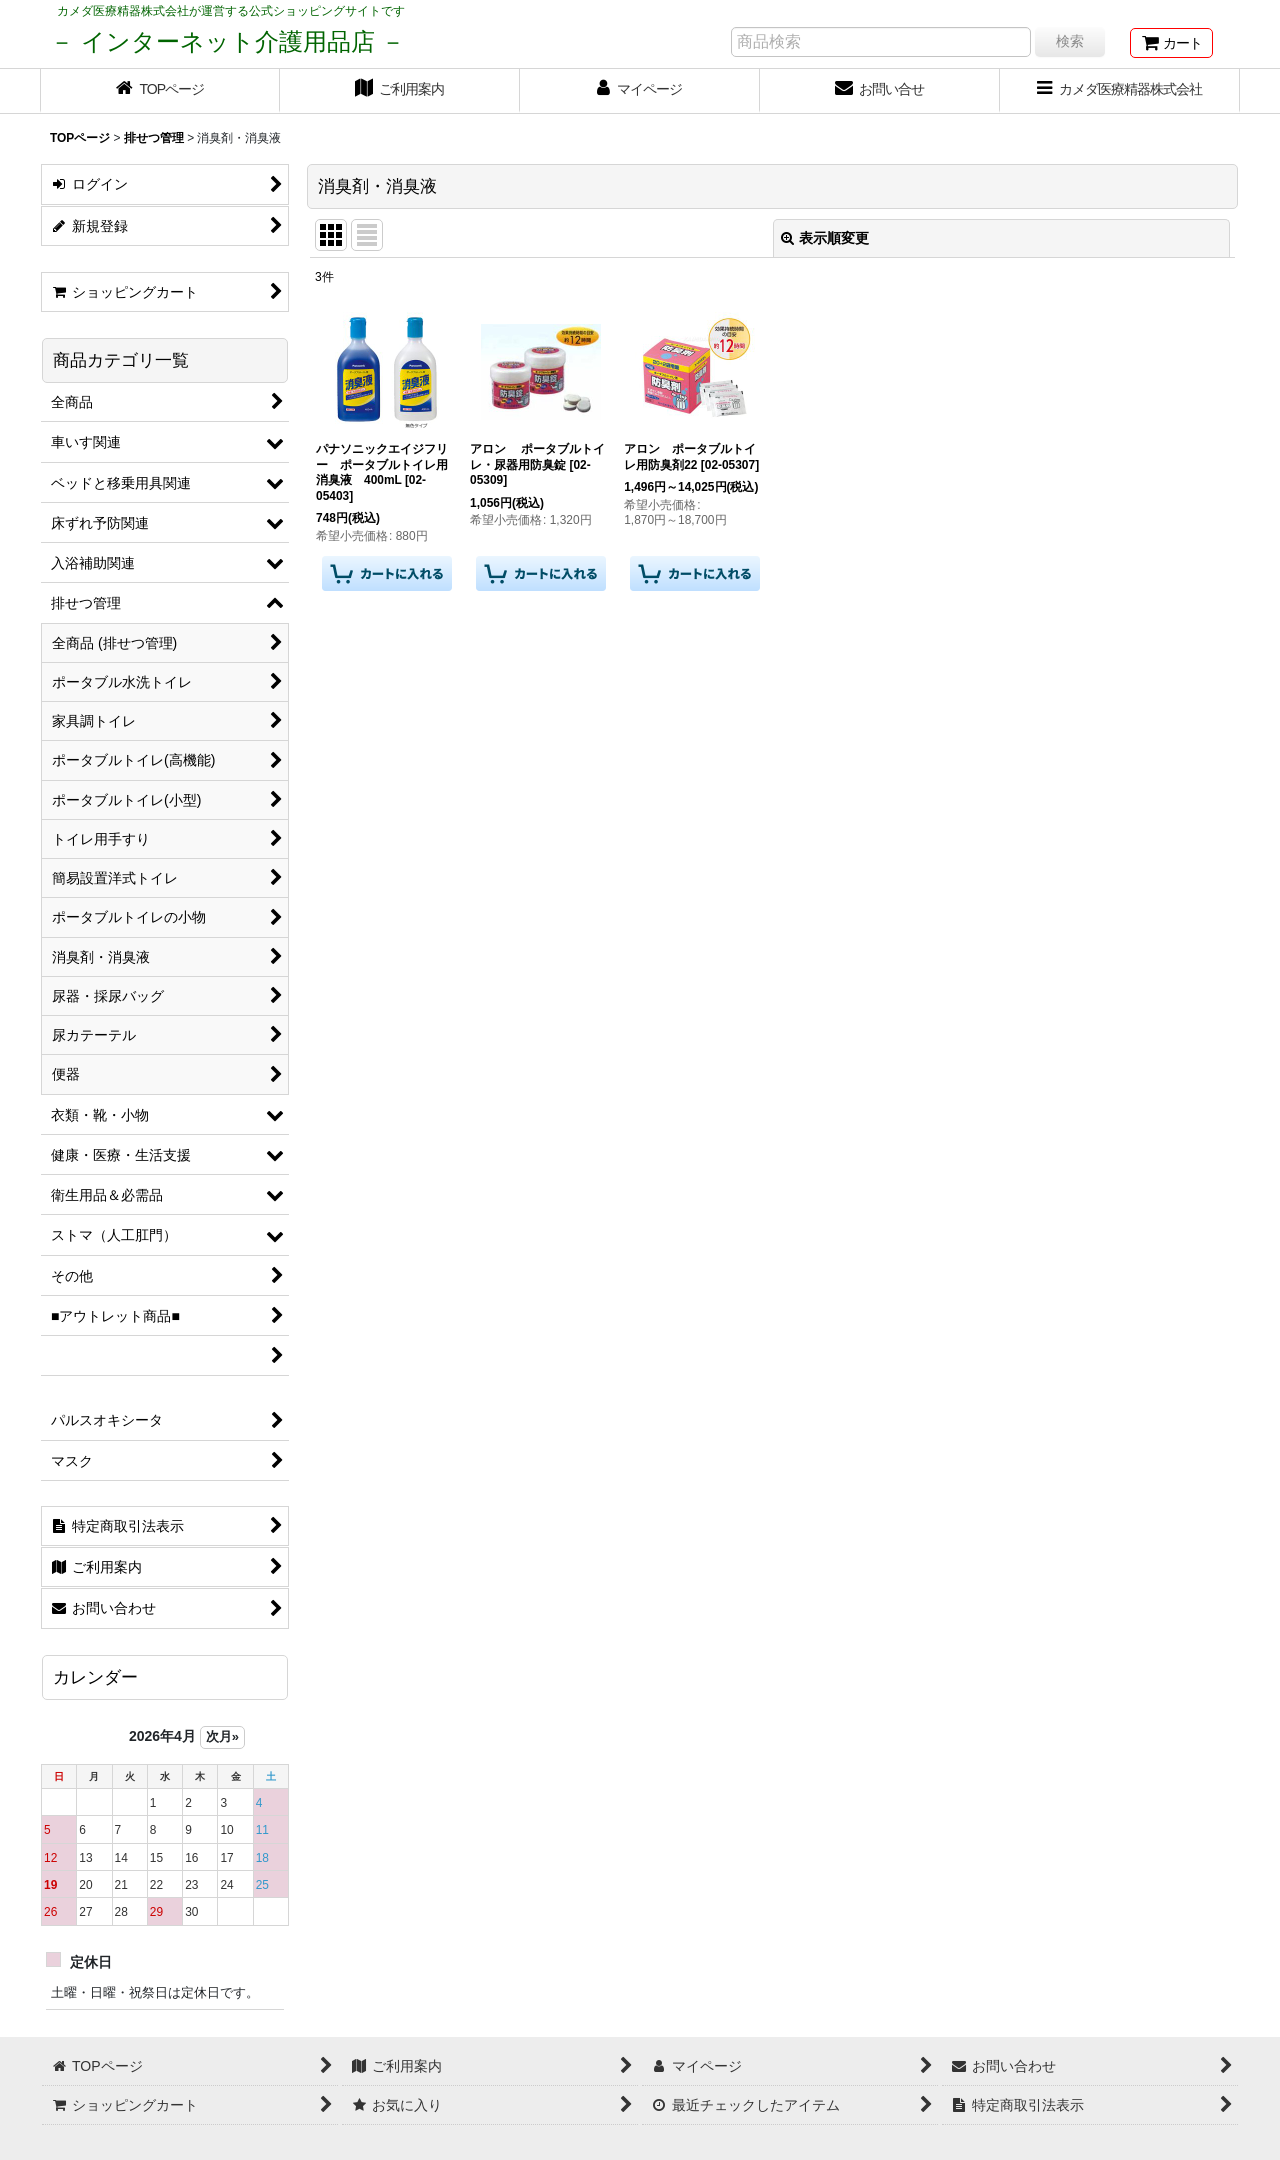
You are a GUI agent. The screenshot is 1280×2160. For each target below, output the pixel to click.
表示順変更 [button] (825, 238)
